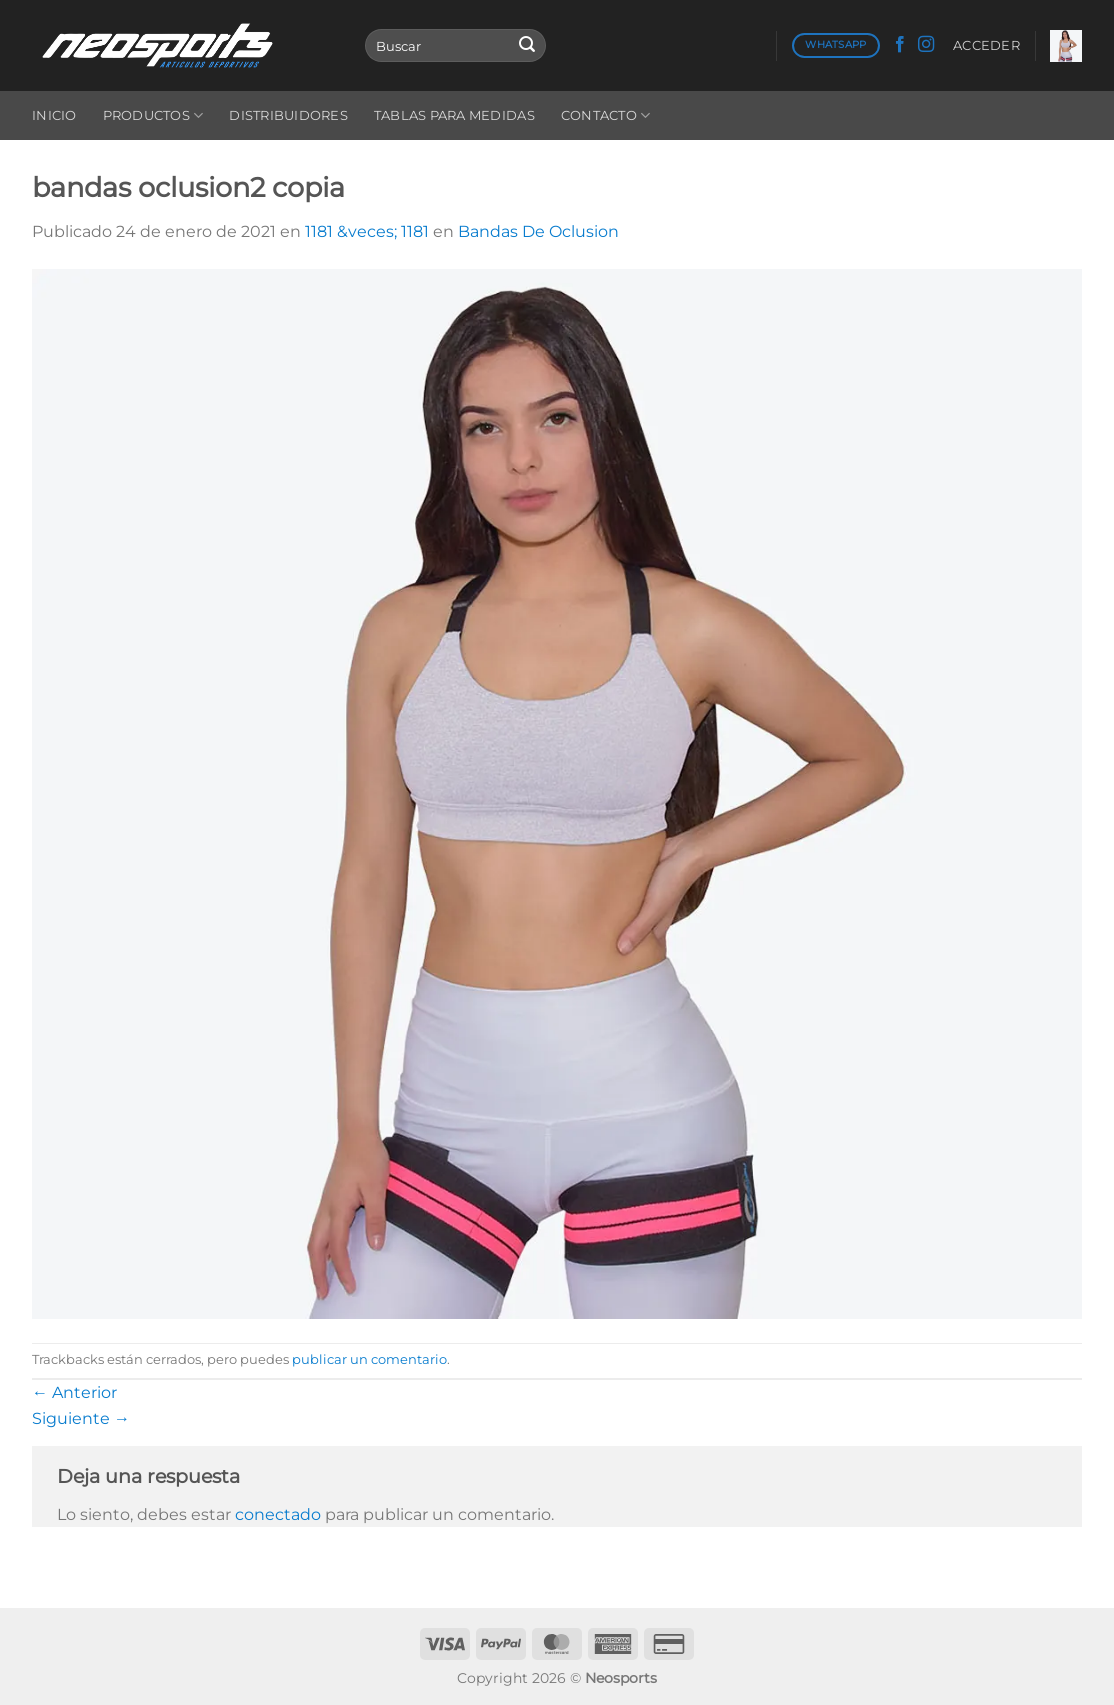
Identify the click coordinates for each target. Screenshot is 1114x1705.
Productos (153, 115)
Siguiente (81, 1418)
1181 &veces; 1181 (367, 231)
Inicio (54, 115)
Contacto (606, 115)
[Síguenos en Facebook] (900, 45)
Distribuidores (288, 115)
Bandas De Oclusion (538, 231)
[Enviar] (527, 46)
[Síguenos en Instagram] (926, 45)
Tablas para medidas (454, 115)
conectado (278, 1514)
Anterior (74, 1392)
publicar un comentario (369, 1359)
